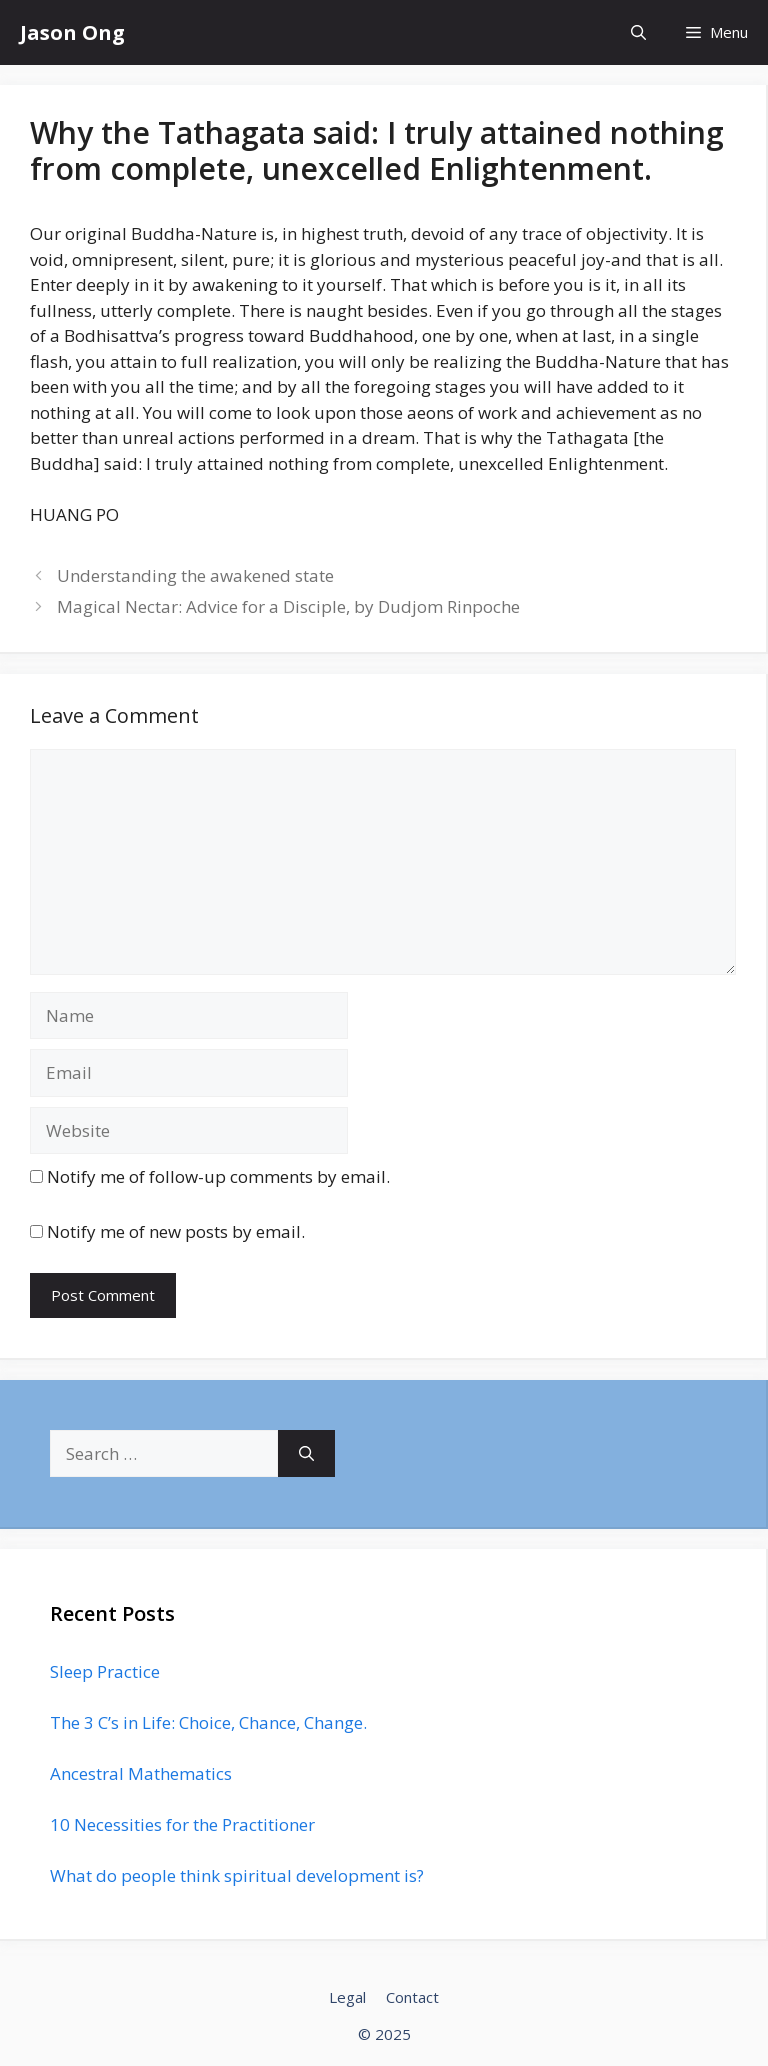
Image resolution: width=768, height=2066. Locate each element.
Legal (347, 1997)
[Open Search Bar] (638, 32)
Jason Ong (72, 32)
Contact (412, 1997)
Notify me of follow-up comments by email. (218, 1176)
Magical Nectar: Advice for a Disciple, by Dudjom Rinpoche (288, 606)
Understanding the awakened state (195, 575)
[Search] (306, 1454)
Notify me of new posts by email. (176, 1231)
